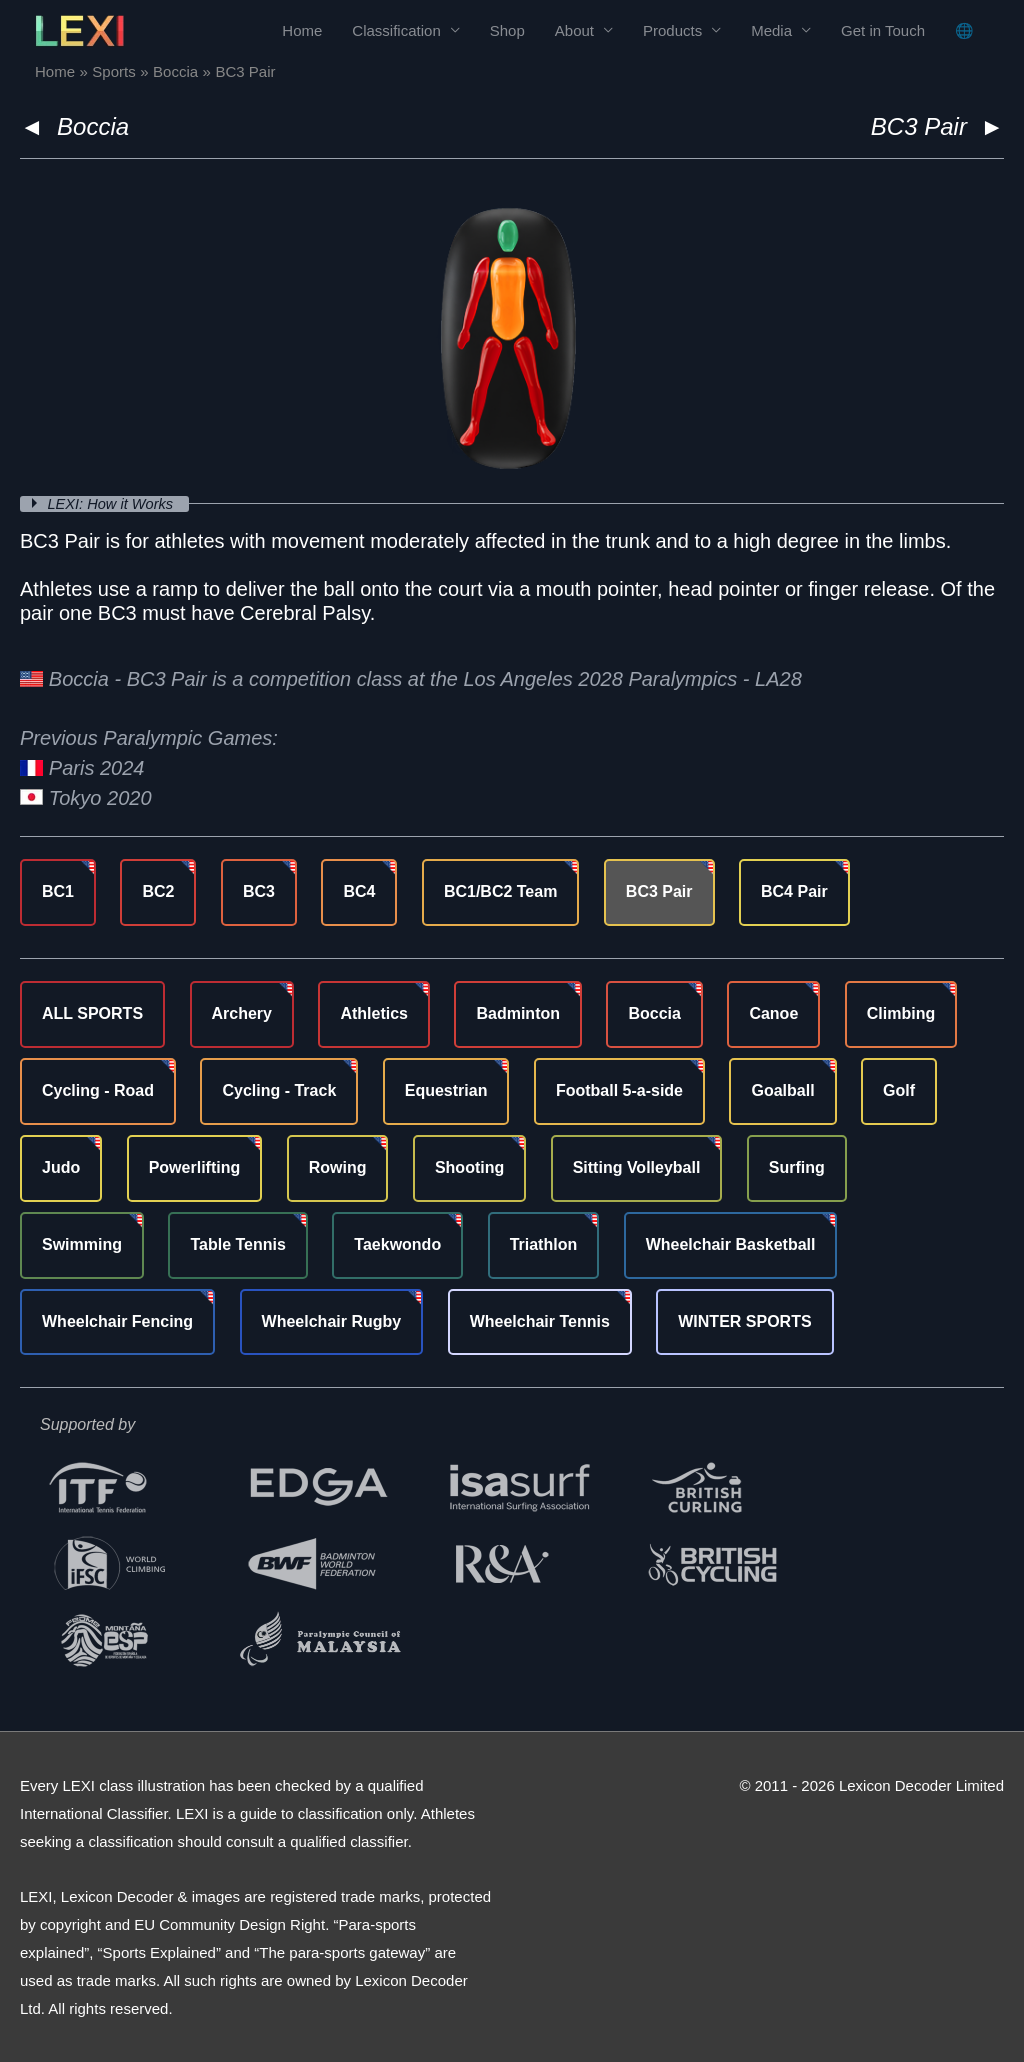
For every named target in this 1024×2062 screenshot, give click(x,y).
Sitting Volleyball (637, 1167)
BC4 (359, 891)
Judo (61, 1167)
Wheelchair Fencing (117, 1320)
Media (771, 30)
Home (302, 30)
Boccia (93, 126)
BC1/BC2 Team (501, 891)
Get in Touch (883, 30)
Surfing (797, 1167)
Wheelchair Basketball (731, 1243)
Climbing (901, 1013)
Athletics (374, 1013)
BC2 (158, 891)
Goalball (782, 1090)
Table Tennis (237, 1243)
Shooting (469, 1167)
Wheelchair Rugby (332, 1320)
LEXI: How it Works (114, 503)
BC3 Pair (659, 891)
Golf (899, 1090)
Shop (507, 30)
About (574, 30)
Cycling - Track (279, 1090)
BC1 (58, 891)
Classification (396, 30)
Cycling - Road (98, 1090)
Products (672, 30)
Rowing (338, 1167)
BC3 (259, 891)
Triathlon (544, 1243)
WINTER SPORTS (744, 1320)
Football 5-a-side (619, 1090)
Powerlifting (195, 1167)
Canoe (773, 1013)
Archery (242, 1013)
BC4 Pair (794, 891)
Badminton (518, 1013)
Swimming (82, 1243)
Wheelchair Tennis (540, 1320)
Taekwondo (397, 1243)
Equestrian (446, 1090)
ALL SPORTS (92, 1013)
